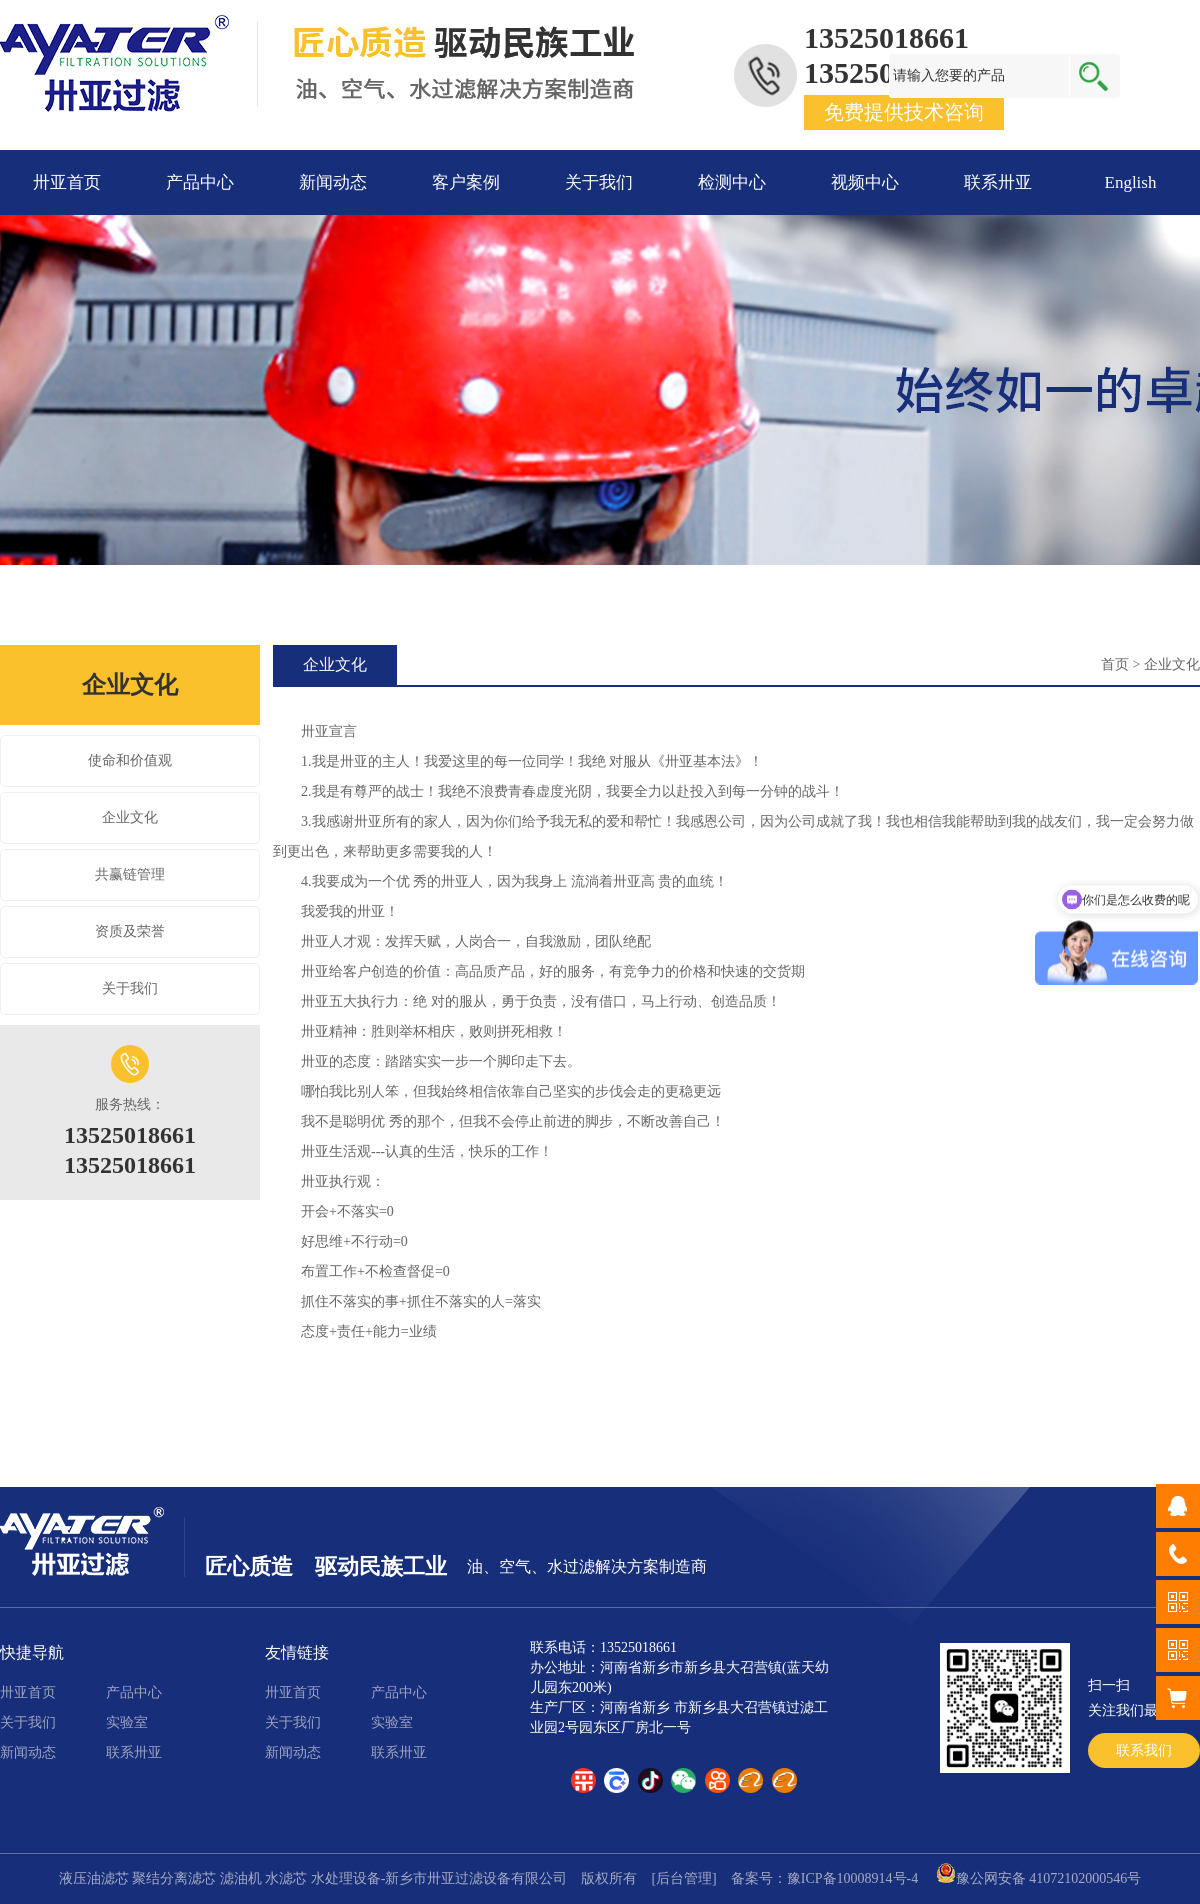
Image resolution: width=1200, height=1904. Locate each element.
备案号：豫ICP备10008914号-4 (824, 1878)
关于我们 (599, 182)
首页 (1115, 664)
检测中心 (732, 182)
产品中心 (200, 182)
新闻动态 (333, 182)
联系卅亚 (998, 182)
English (1131, 182)
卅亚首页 (67, 182)
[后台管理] (683, 1878)
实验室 (127, 1722)
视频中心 (865, 182)
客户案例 (466, 182)
